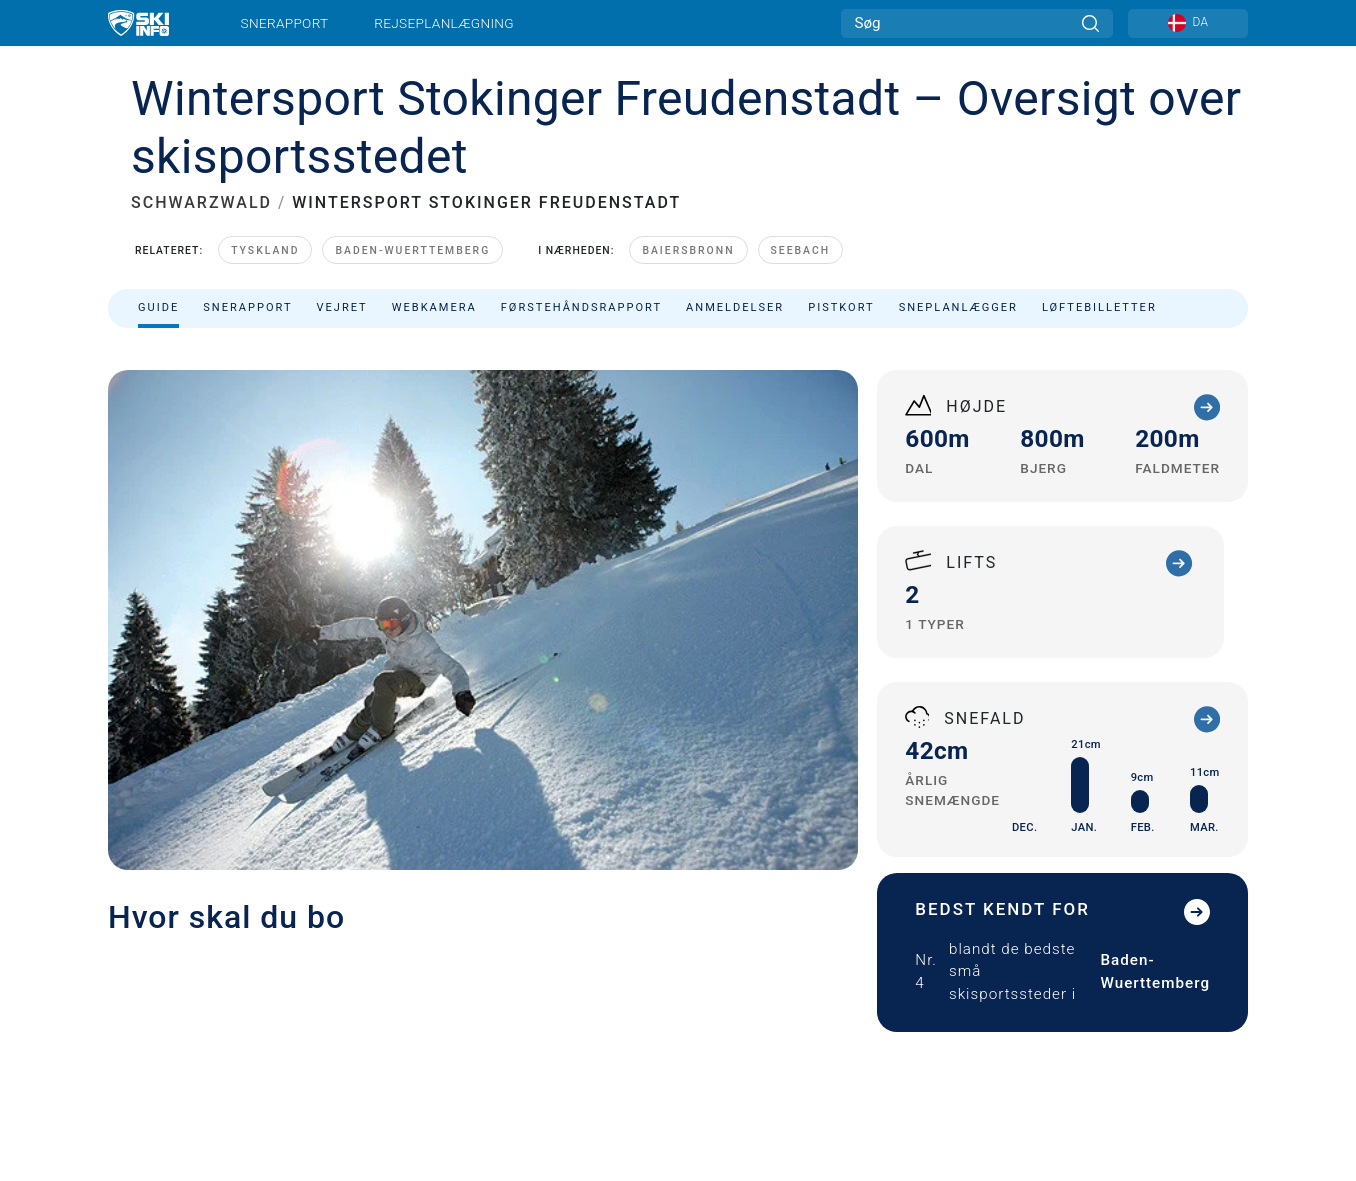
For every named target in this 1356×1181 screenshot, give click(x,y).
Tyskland (265, 250)
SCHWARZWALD (201, 202)
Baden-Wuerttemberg (412, 250)
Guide (158, 307)
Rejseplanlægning (444, 23)
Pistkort (841, 307)
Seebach (801, 250)
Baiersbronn (688, 250)
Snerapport (285, 23)
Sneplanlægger (958, 307)
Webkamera (434, 307)
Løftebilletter (1099, 307)
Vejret (341, 307)
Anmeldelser (735, 307)
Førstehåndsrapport (581, 307)
